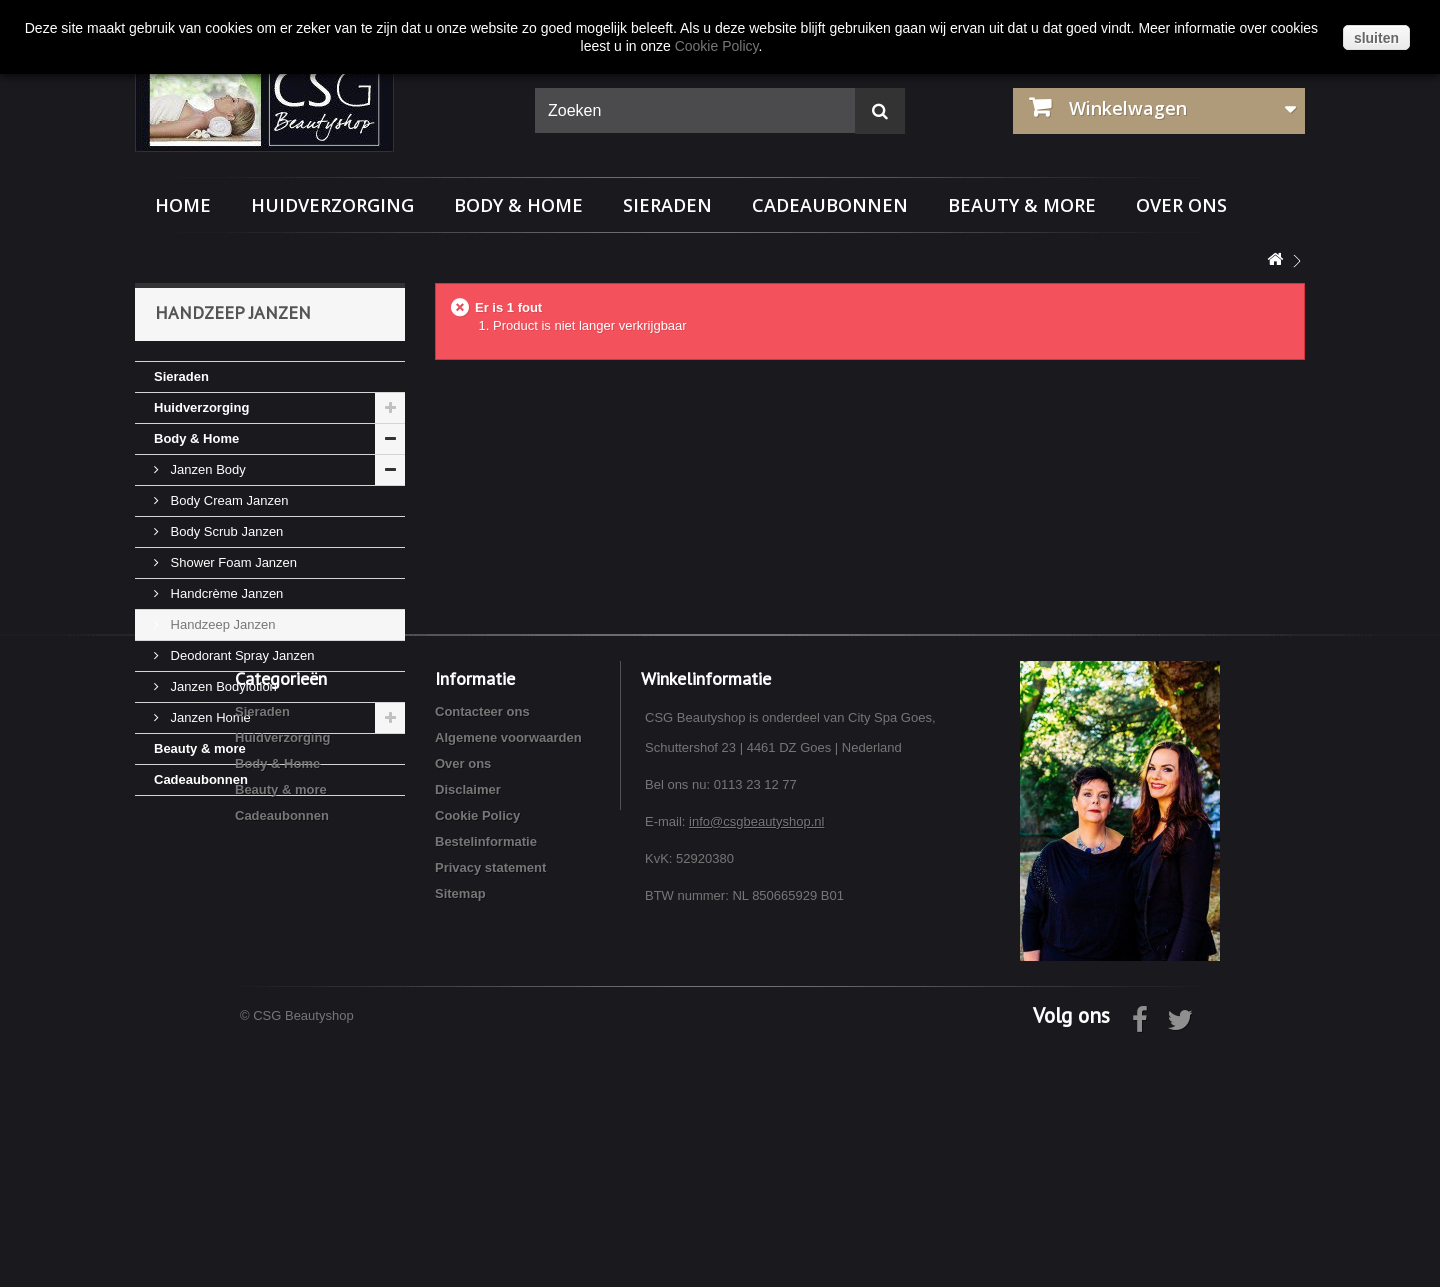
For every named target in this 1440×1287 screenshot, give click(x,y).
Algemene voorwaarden (508, 978)
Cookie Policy (477, 1056)
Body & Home (518, 205)
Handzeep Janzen (221, 624)
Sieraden (667, 205)
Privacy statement (490, 1108)
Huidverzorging (332, 205)
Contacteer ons (482, 952)
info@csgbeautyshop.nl (756, 1062)
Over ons (1181, 205)
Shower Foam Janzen (232, 562)
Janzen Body (206, 469)
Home (183, 205)
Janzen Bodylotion (222, 686)
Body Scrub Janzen (225, 531)
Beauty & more (1022, 205)
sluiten (1376, 38)
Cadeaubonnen (830, 205)
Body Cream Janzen (227, 500)
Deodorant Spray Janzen (240, 655)
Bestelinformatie (486, 1082)
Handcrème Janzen (225, 593)
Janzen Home (209, 717)
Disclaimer (468, 1030)
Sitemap (460, 1134)
